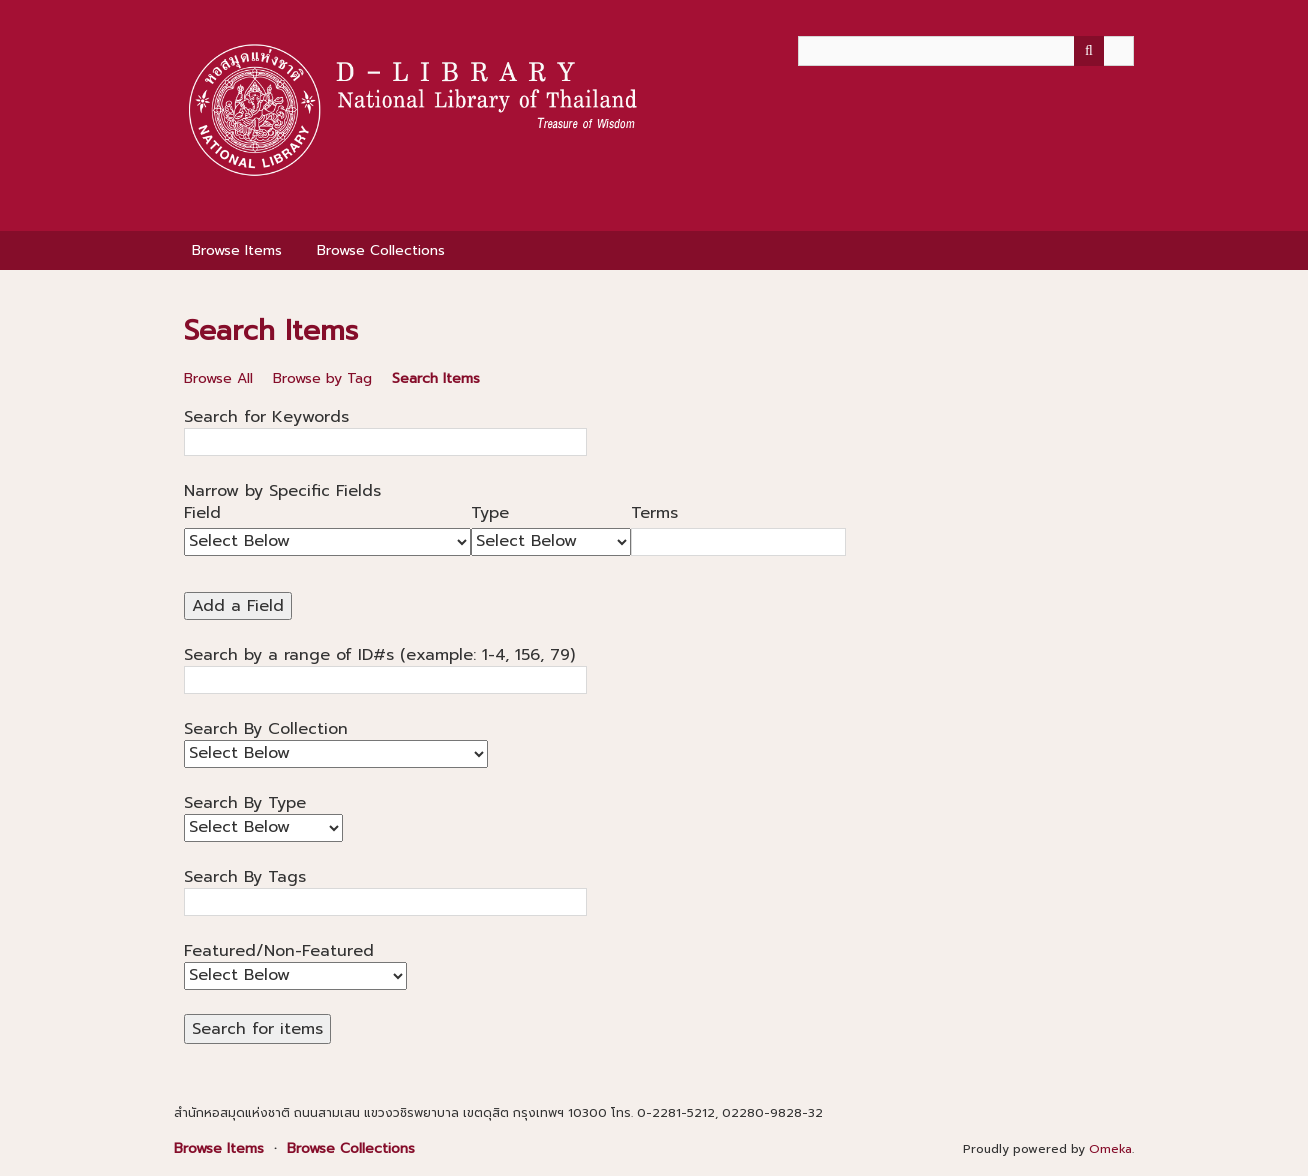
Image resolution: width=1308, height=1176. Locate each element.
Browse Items (237, 250)
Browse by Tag (322, 378)
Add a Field (238, 606)
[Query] (966, 51)
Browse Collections (381, 250)
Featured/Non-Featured (279, 951)
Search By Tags (245, 877)
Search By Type (245, 803)
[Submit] (1089, 51)
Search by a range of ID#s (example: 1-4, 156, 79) (379, 655)
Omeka (1110, 1149)
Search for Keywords (266, 417)
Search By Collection (266, 729)
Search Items (436, 378)
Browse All (218, 378)
